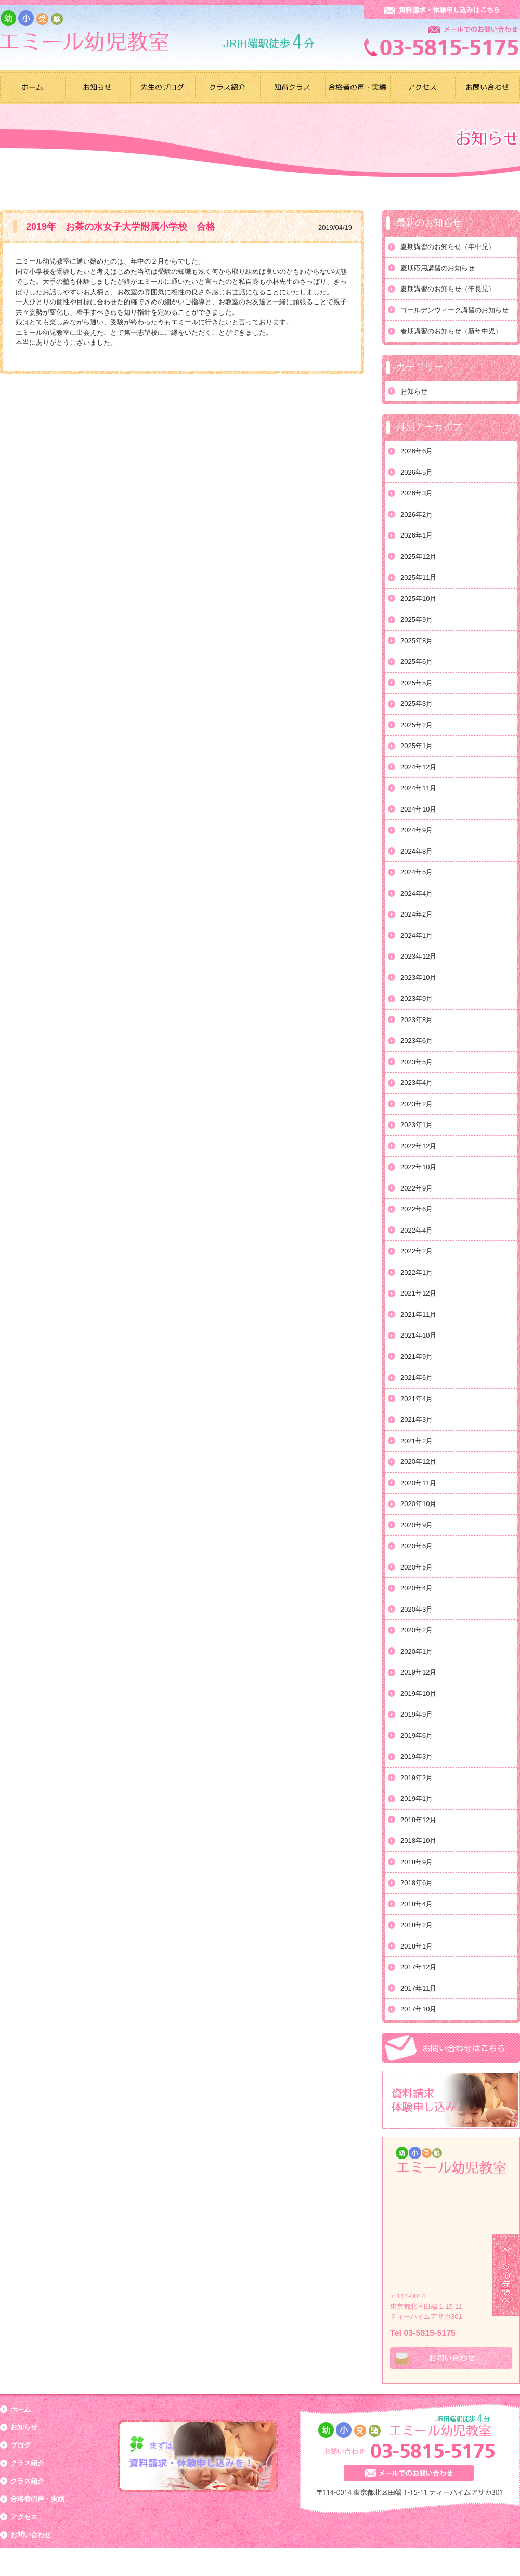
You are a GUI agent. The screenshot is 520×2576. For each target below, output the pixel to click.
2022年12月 (418, 1146)
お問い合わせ (30, 2535)
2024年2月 (416, 914)
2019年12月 (418, 1672)
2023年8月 (416, 1020)
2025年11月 (418, 577)
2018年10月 (418, 1841)
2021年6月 (416, 1377)
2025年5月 (416, 683)
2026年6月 (416, 451)
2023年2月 (416, 1104)
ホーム (20, 2409)
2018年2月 (416, 1925)
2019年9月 (416, 1714)
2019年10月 (418, 1693)
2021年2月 (416, 1441)
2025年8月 (416, 641)
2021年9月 (416, 1357)
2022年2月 (416, 1251)
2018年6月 (416, 1883)
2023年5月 (416, 1062)
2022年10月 (418, 1167)
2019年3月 (416, 1756)
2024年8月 (416, 851)
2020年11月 (418, 1483)
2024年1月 (416, 935)
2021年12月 (418, 1293)
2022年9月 (416, 1188)
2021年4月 (416, 1399)
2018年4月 (416, 1904)
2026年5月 (416, 472)
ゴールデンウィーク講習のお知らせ (454, 310)
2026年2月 (416, 514)
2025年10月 (418, 599)
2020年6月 (416, 1546)
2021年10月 (418, 1335)
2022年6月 (416, 1209)
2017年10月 (418, 2009)
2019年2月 (416, 1778)
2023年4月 (416, 1083)
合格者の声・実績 (37, 2499)
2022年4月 (416, 1230)
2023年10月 (418, 978)
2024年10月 (418, 809)
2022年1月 (416, 1272)
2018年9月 (416, 1862)
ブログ (20, 2445)
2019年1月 (416, 1798)
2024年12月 (418, 767)
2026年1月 (416, 535)
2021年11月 (418, 1314)
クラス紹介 (27, 2463)
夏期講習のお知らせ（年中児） (447, 247)
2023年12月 (418, 956)
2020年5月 (416, 1567)
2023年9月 (416, 998)
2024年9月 (416, 830)
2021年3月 (416, 1419)
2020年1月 (416, 1651)
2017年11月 (418, 1988)
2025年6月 (416, 661)
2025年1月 (416, 746)
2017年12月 (418, 1967)
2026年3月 (416, 493)
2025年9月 (416, 619)
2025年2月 (416, 725)
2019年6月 (416, 1736)
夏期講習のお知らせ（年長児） (447, 289)
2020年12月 (418, 1462)
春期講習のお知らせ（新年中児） (451, 331)
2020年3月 (416, 1609)
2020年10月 (418, 1504)
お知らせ (413, 391)
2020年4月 (416, 1588)
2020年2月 (416, 1630)
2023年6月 (416, 1040)
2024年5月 (416, 872)
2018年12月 (418, 1820)
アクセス (23, 2517)
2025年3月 (416, 704)
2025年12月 (418, 556)
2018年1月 (416, 1946)
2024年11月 (418, 788)
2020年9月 (416, 1525)
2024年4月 (416, 893)
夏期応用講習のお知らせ (437, 268)
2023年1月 (416, 1125)
